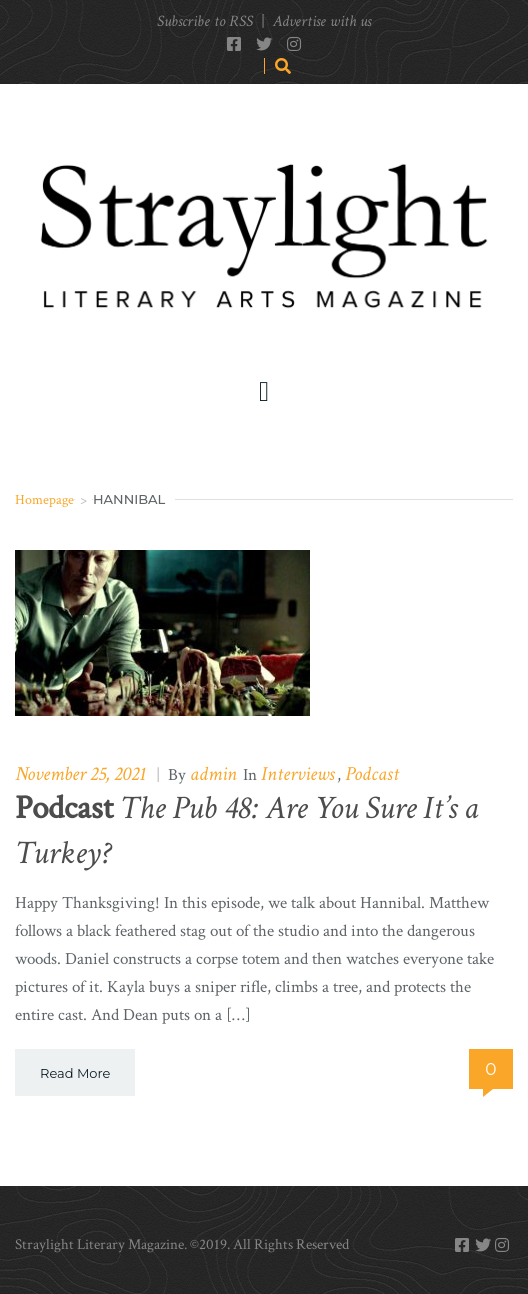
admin (213, 774)
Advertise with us (322, 21)
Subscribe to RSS (205, 21)
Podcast (372, 774)
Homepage (44, 500)
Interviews (298, 774)
